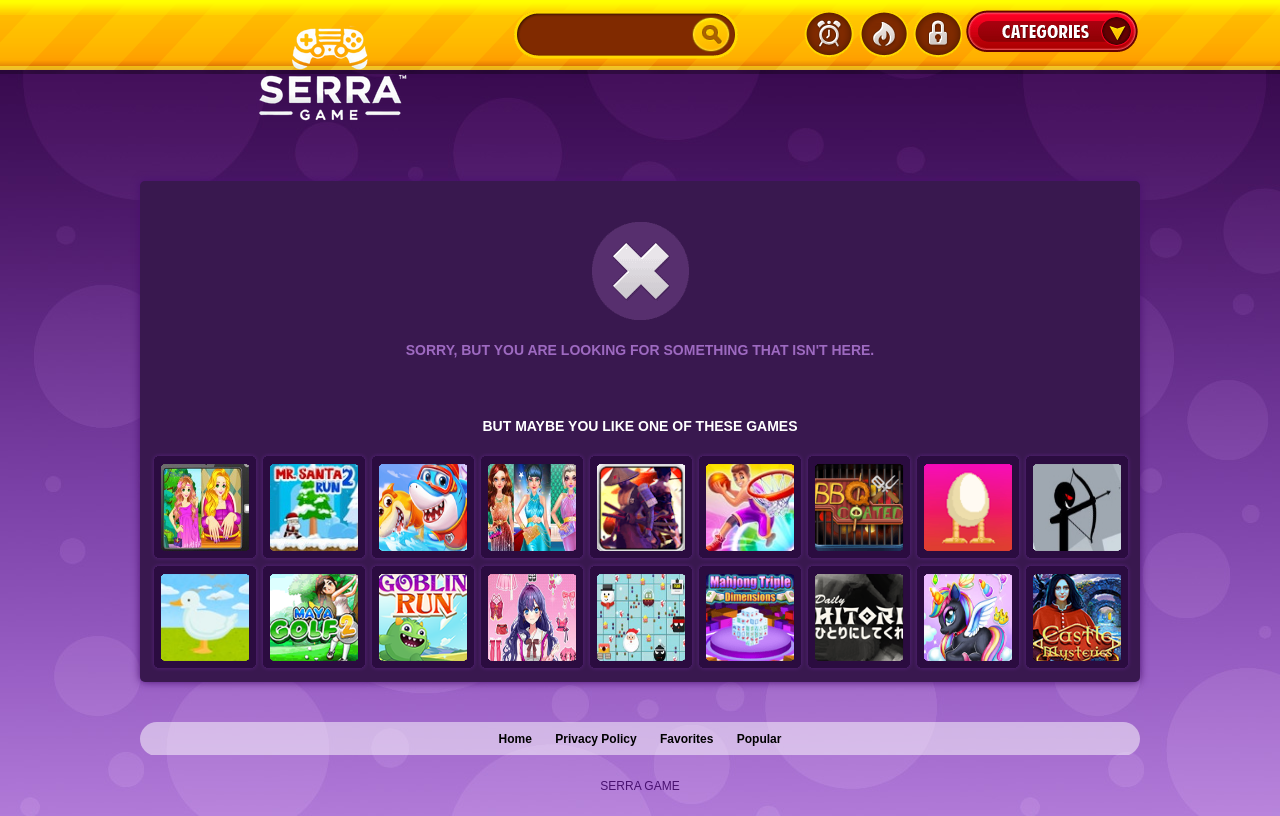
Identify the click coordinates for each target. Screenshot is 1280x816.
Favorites (686, 739)
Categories (1052, 31)
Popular (759, 739)
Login (937, 34)
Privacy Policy (595, 739)
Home (515, 739)
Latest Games (829, 34)
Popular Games (883, 34)
